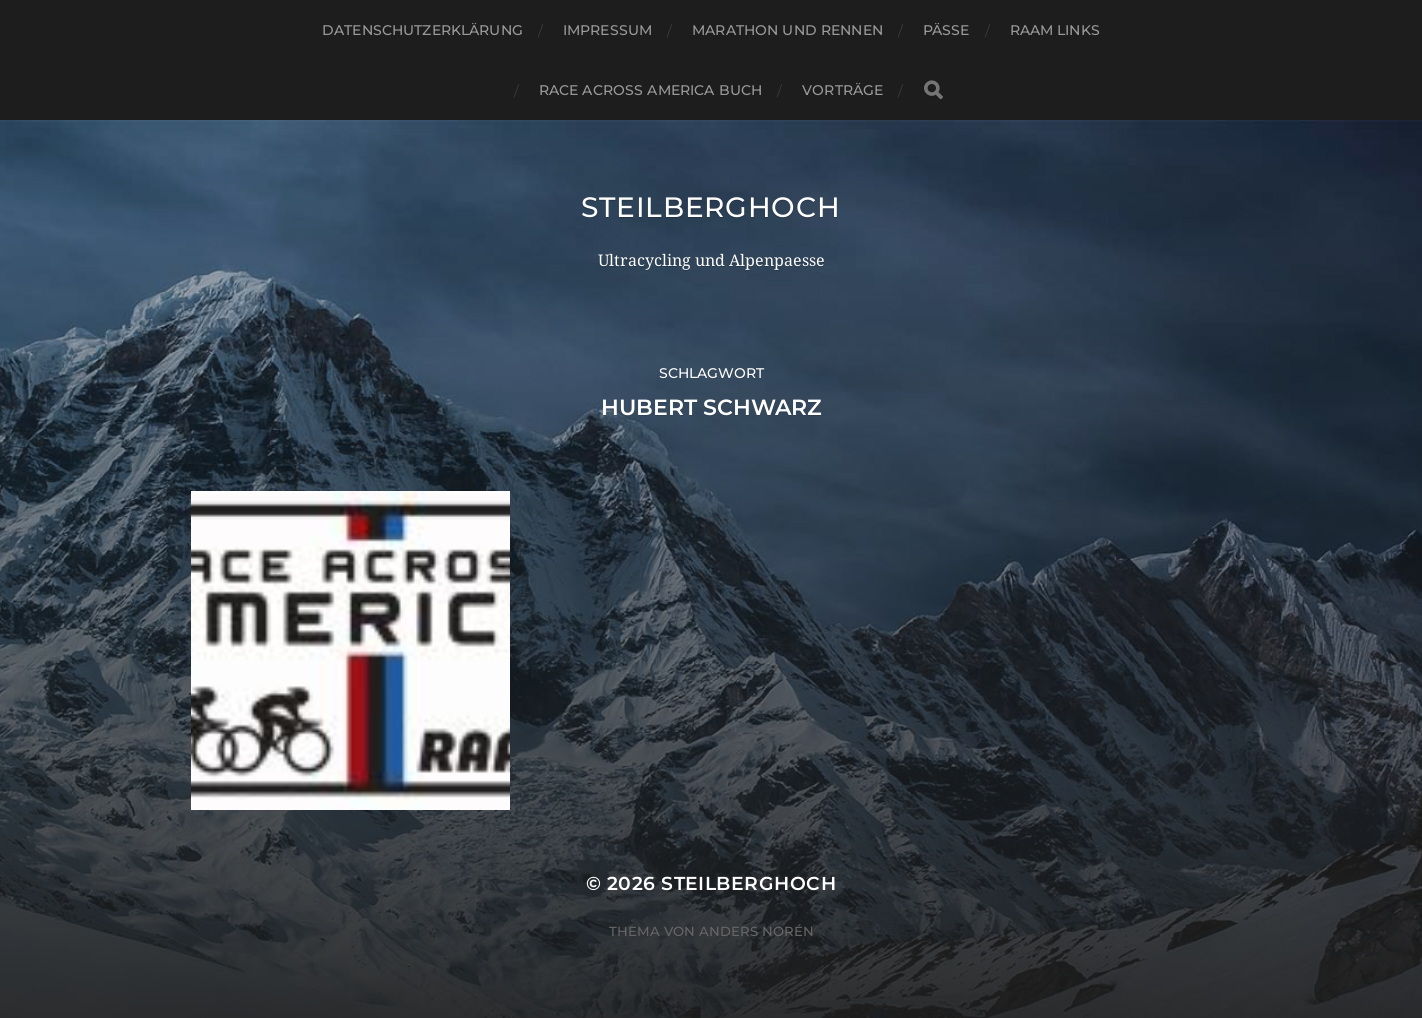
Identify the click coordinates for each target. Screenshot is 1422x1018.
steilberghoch (710, 207)
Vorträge (842, 90)
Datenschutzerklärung (422, 30)
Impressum (607, 30)
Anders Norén (756, 931)
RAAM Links (1055, 30)
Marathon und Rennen (787, 30)
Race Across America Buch (650, 90)
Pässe (946, 30)
